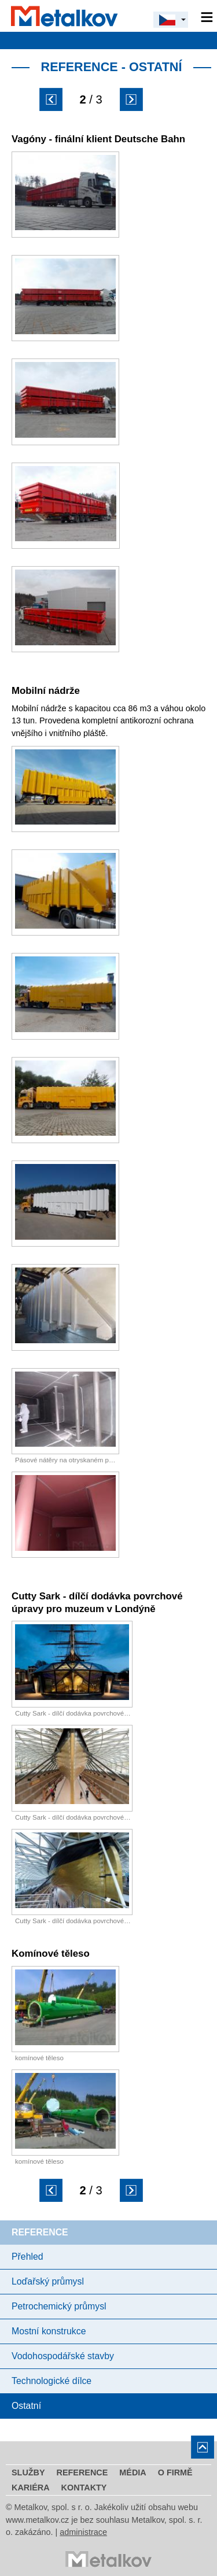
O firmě (175, 2472)
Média (132, 2472)
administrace (83, 2532)
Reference (82, 2472)
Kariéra (31, 2487)
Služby (28, 2472)
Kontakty (84, 2487)
